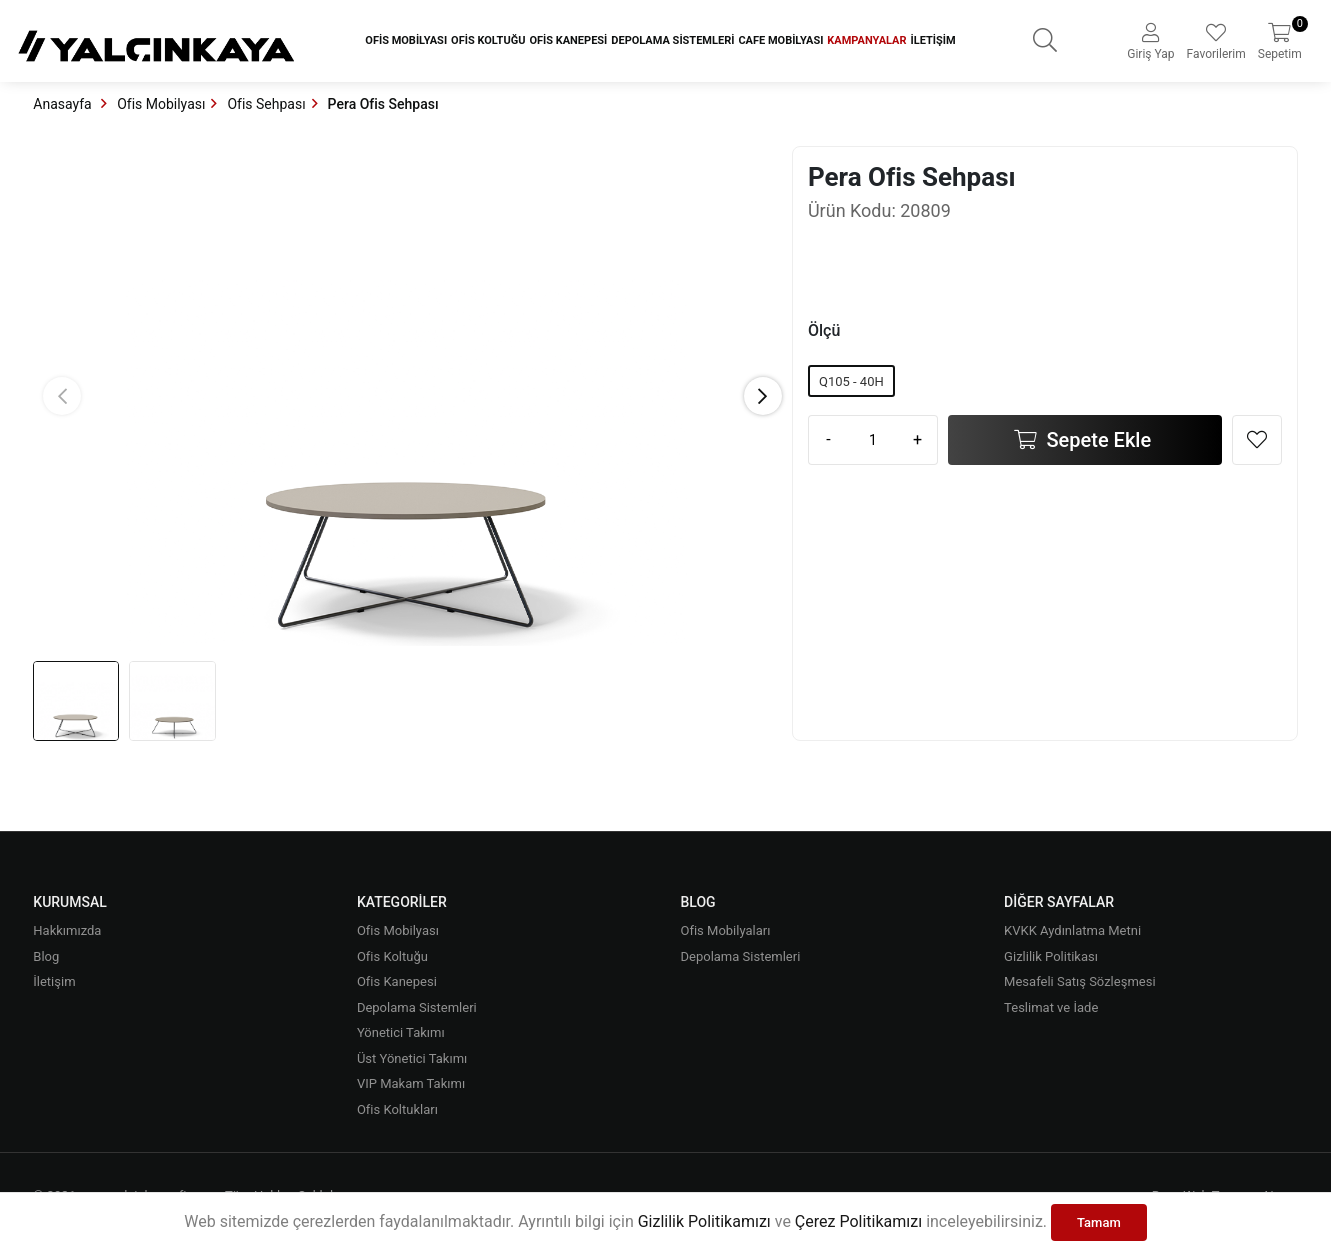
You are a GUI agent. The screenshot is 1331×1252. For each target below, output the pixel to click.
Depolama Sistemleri (672, 40)
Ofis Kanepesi (568, 40)
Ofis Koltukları (397, 1109)
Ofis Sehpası (266, 104)
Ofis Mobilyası (406, 40)
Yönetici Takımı (401, 1032)
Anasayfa (64, 104)
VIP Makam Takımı (411, 1083)
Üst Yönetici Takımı (412, 1058)
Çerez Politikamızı (858, 1221)
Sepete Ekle (1097, 440)
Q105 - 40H (851, 381)
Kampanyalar (866, 40)
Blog (46, 956)
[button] (763, 396)
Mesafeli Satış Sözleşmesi (1079, 981)
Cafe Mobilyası (780, 40)
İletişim (933, 40)
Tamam (1099, 1222)
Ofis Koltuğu (488, 40)
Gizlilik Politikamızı (704, 1221)
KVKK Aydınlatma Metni (1072, 930)
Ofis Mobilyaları (726, 930)
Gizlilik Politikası (1051, 956)
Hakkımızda (67, 930)
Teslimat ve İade (1051, 1007)
